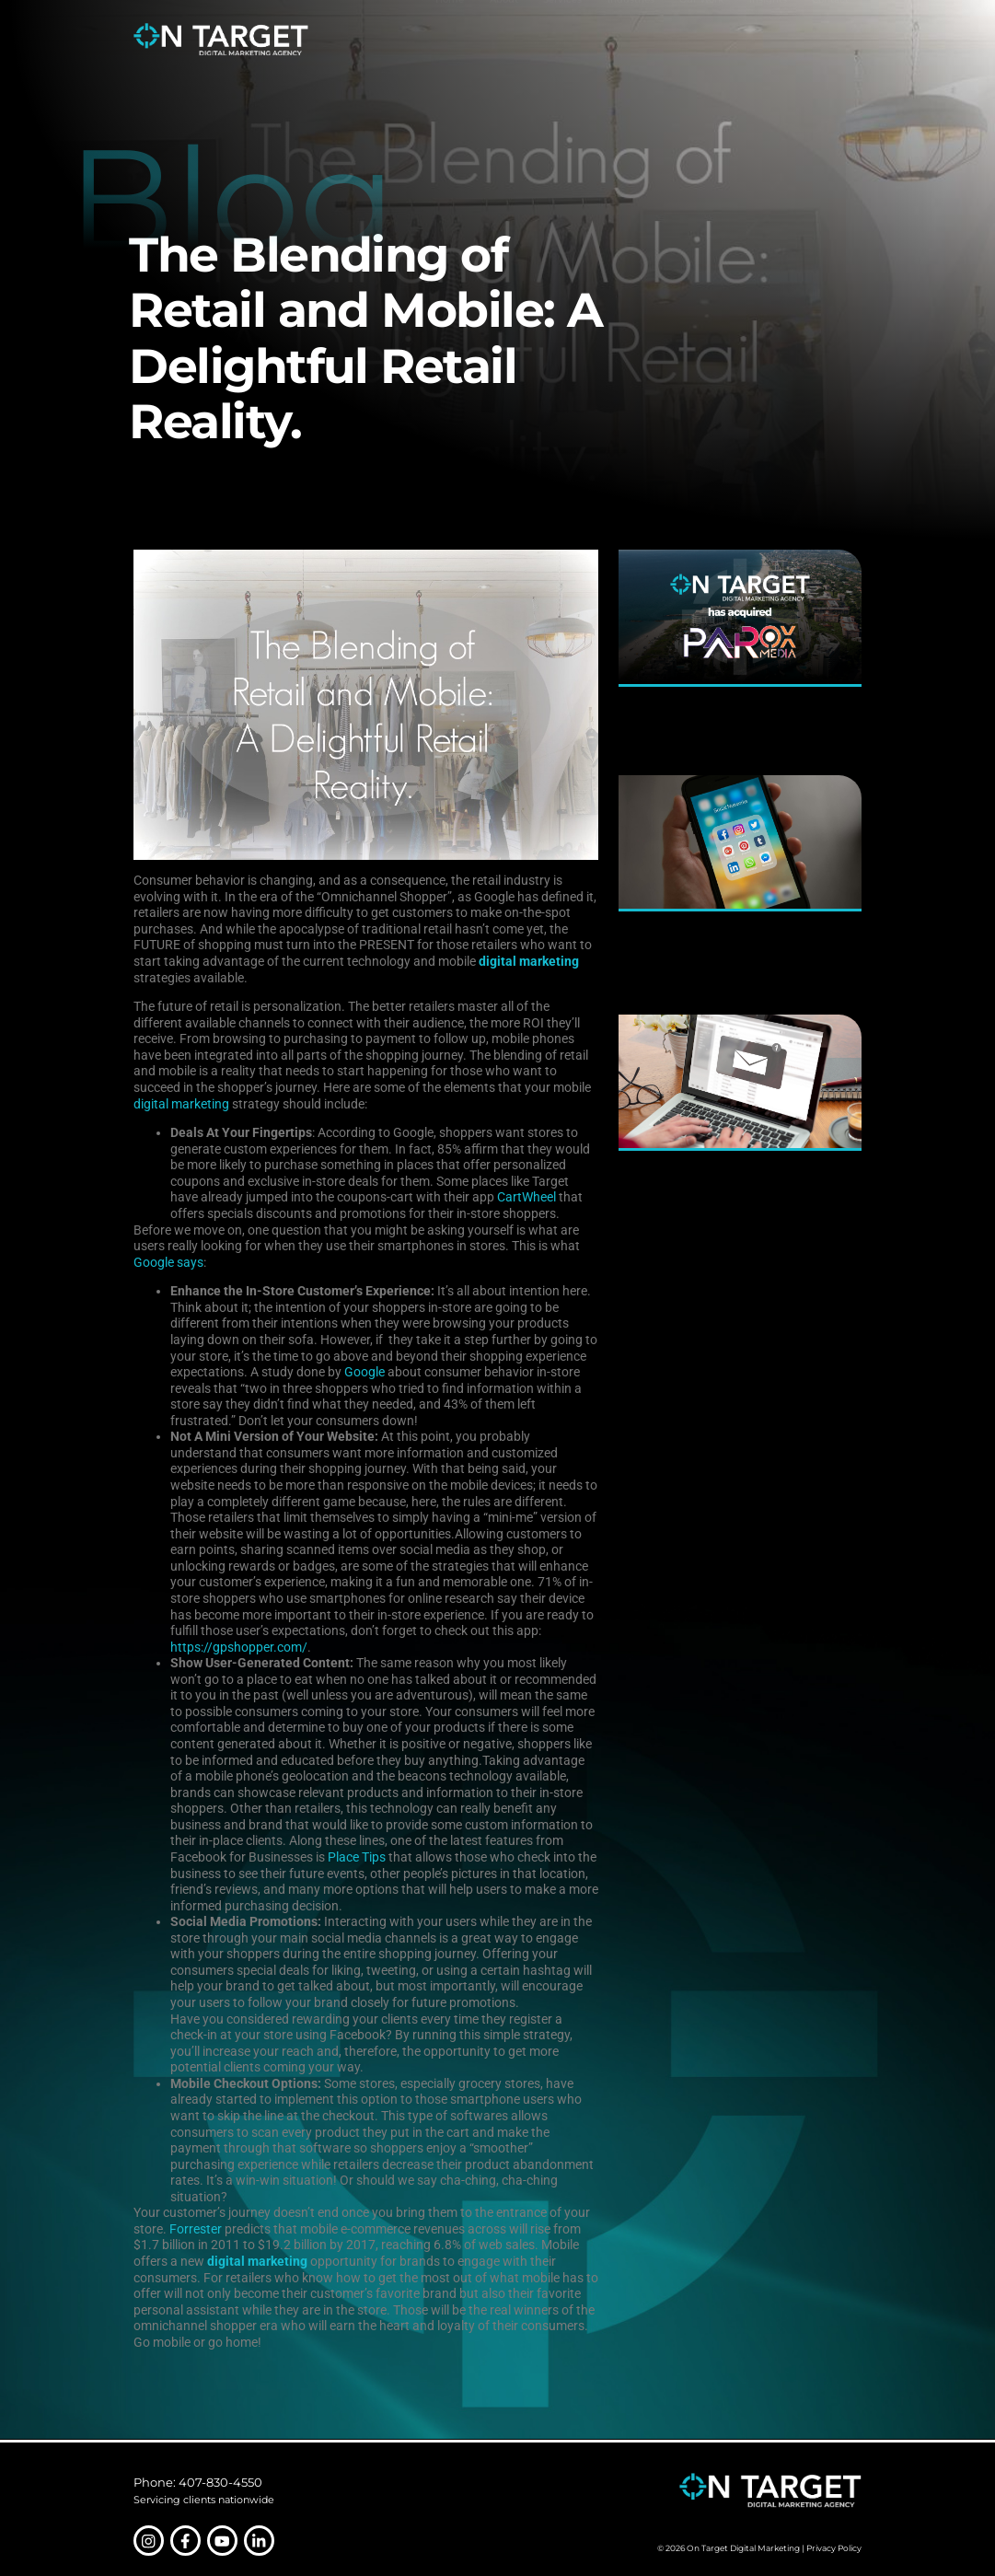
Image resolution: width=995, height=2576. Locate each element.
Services (562, 39)
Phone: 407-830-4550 (197, 2482)
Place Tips (357, 1857)
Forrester (195, 2229)
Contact (830, 39)
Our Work (701, 39)
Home (449, 39)
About (504, 39)
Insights (768, 39)
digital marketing (181, 1104)
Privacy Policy (834, 2548)
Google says (168, 1262)
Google (364, 1371)
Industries (630, 39)
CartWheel (526, 1196)
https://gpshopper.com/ (238, 1647)
